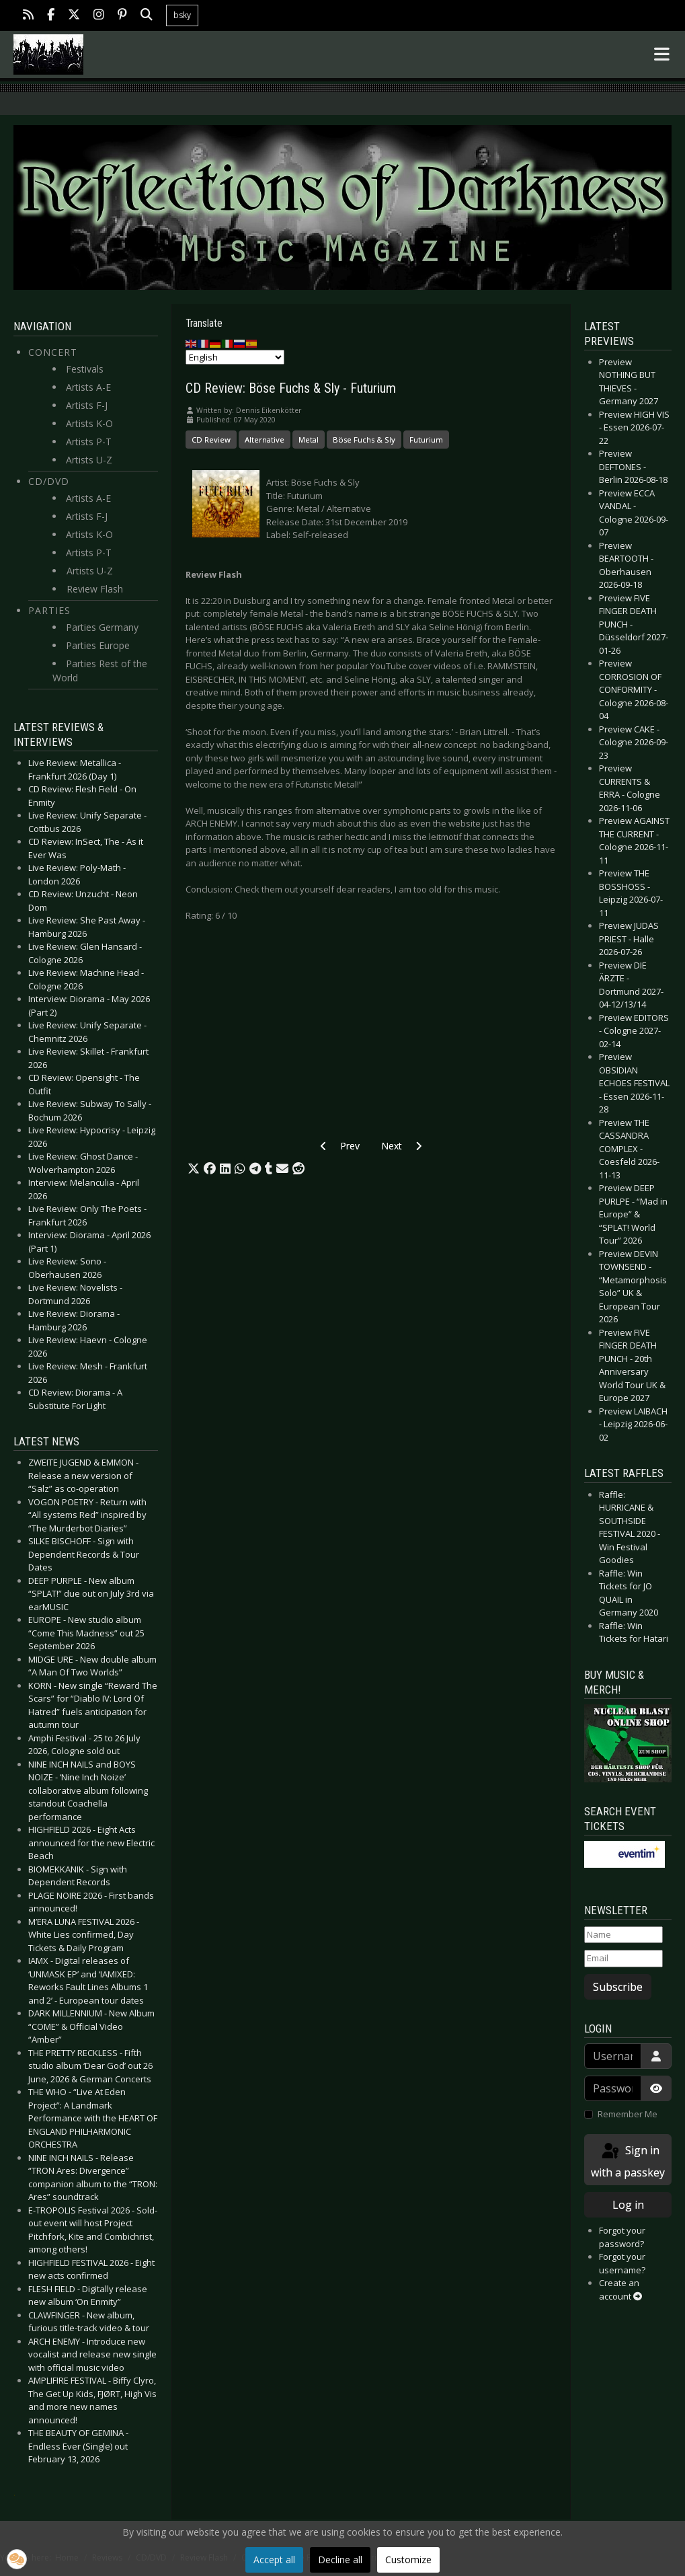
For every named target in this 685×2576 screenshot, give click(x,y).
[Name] (623, 1935)
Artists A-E (88, 387)
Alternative (264, 439)
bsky (182, 15)
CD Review (211, 439)
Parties (49, 610)
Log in (628, 2204)
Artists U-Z (89, 459)
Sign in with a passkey (628, 2161)
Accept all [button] (274, 2559)
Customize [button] (408, 2559)
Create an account (620, 2289)
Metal (308, 439)
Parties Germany (102, 627)
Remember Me (627, 2114)
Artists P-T (89, 441)
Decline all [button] (340, 2559)
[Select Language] (235, 357)
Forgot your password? (622, 2237)
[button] (194, 1169)
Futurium (426, 439)
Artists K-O (89, 423)
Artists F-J (87, 405)
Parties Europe (98, 645)
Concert (52, 352)
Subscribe (618, 1986)
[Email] (623, 1958)
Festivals (85, 369)
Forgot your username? (622, 2263)
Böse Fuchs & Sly (364, 439)
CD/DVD (48, 481)
